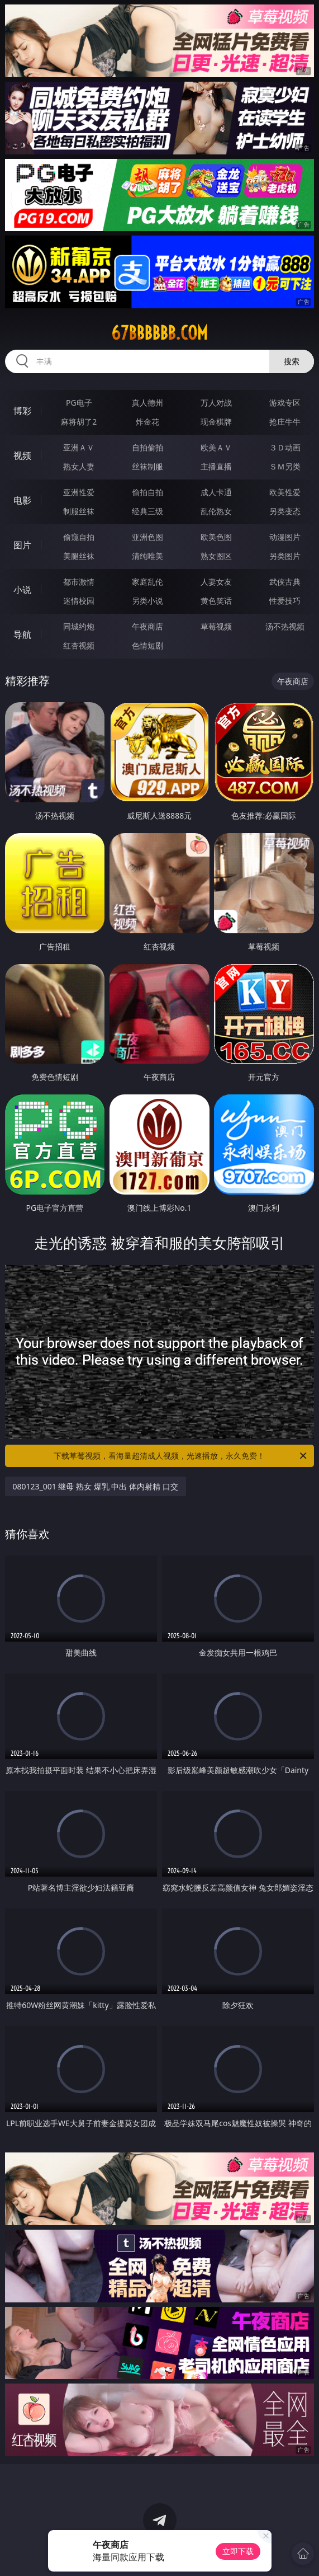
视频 (22, 455)
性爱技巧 (285, 600)
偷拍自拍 (147, 492)
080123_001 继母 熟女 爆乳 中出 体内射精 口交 (95, 1486)
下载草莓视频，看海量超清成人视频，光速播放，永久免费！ (181, 1456)
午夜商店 (147, 626)
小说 (22, 590)
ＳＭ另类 (285, 466)
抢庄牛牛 (285, 421)
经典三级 (147, 511)
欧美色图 (216, 537)
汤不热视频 (284, 626)
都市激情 (78, 581)
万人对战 (216, 402)
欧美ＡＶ (216, 447)
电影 (22, 500)
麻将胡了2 (79, 421)
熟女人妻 (78, 466)
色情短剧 (147, 645)
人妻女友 (216, 581)
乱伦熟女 (216, 511)
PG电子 (79, 402)
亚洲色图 (147, 537)
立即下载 (238, 2551)
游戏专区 (285, 402)
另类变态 (285, 511)
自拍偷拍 (147, 447)
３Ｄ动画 (285, 447)
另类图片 (285, 556)
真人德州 (147, 402)
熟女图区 (216, 556)
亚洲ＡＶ (78, 447)
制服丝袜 (78, 511)
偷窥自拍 (78, 537)
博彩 (22, 411)
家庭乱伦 (147, 581)
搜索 (291, 361)
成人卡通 (216, 492)
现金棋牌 (216, 421)
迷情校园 (78, 600)
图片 (22, 545)
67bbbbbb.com (159, 333)
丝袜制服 (147, 466)
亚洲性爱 (78, 492)
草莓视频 (216, 626)
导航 (22, 634)
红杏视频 (78, 645)
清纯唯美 (147, 556)
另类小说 (147, 600)
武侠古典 (285, 581)
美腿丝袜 (78, 556)
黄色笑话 (216, 600)
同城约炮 (78, 626)
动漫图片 (285, 537)
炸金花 (147, 421)
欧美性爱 (285, 492)
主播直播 (216, 466)
